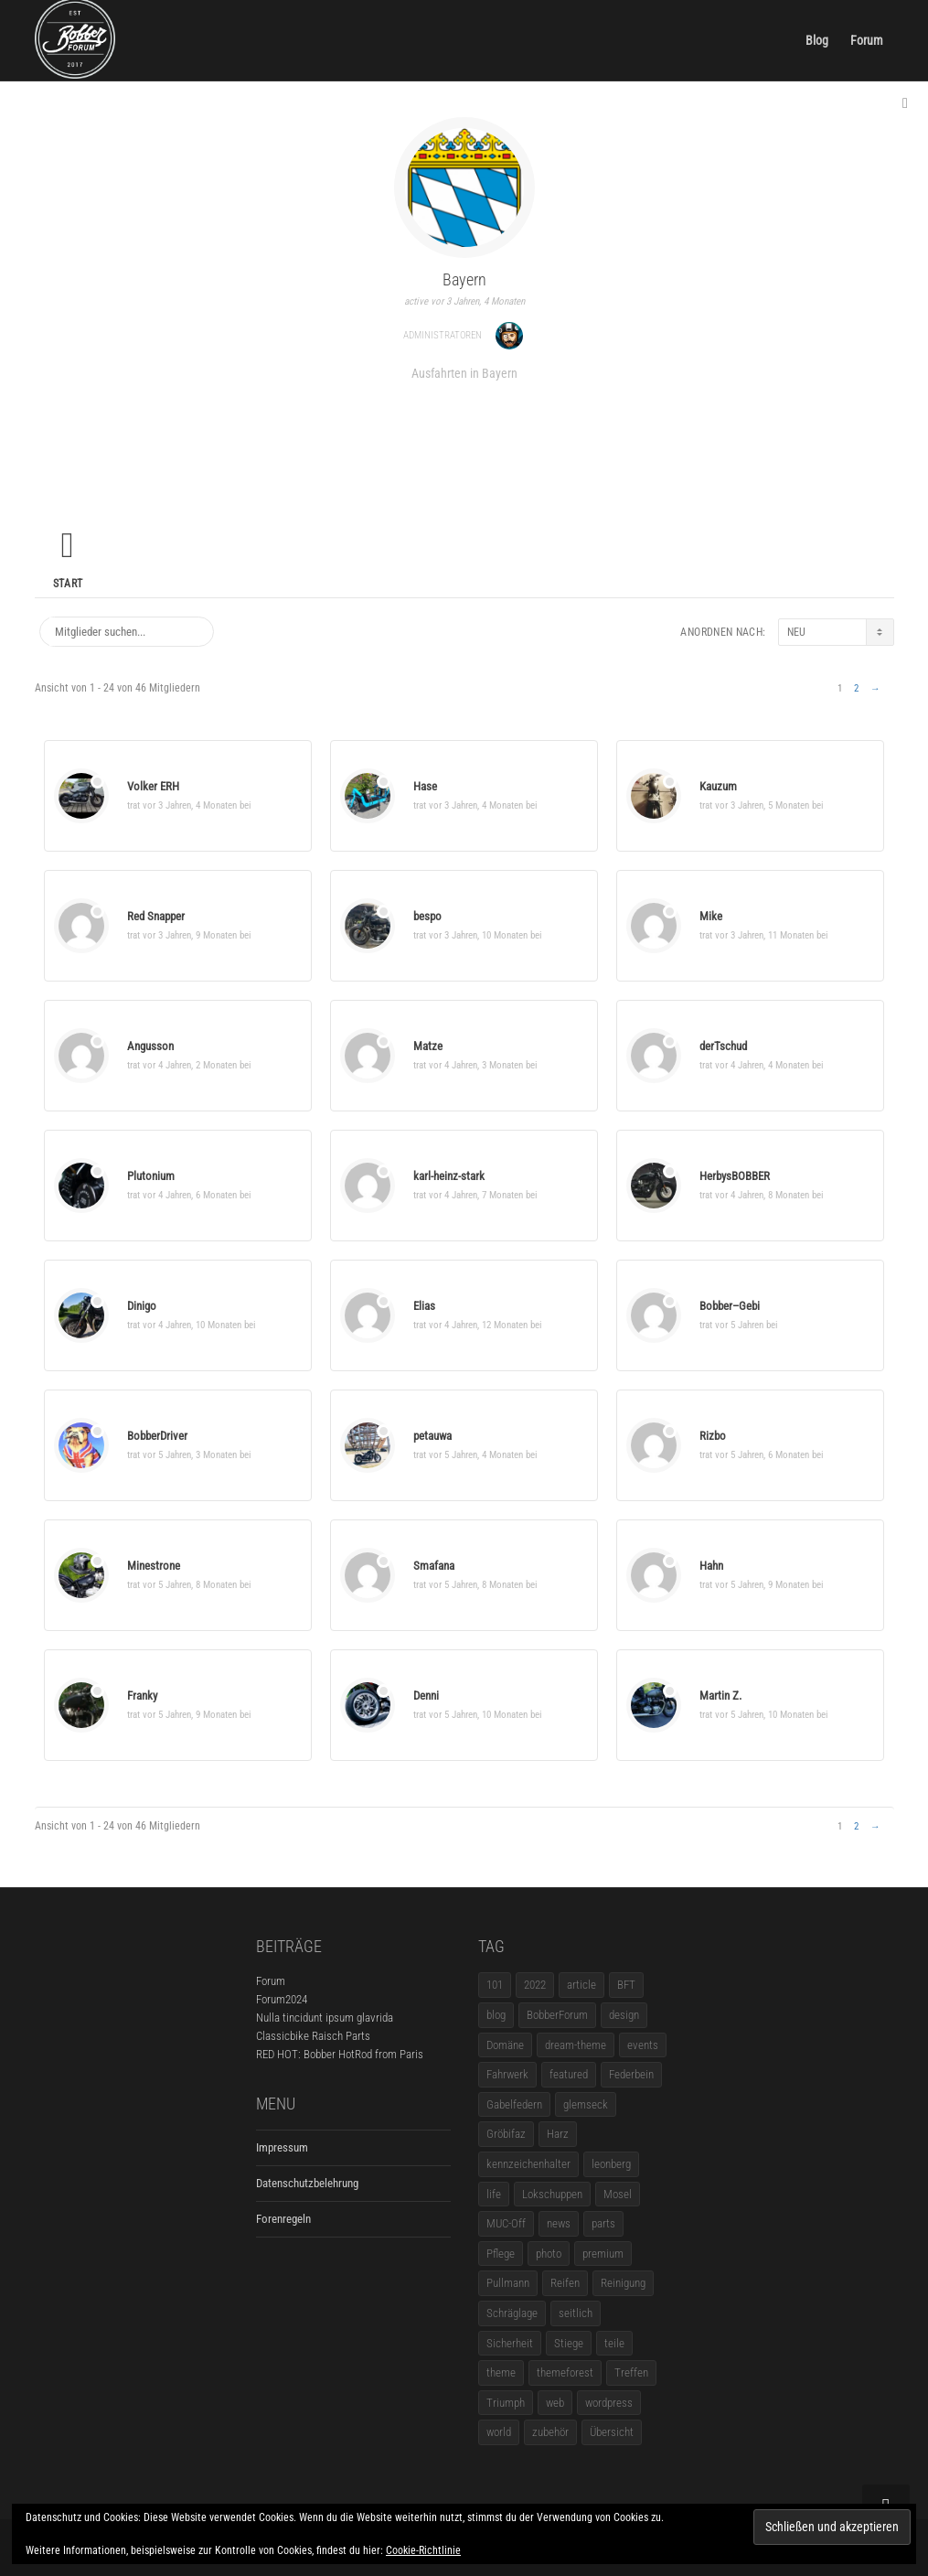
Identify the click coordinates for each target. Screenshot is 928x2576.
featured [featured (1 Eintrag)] (568, 2074)
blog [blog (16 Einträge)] (496, 2015)
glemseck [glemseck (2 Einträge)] (585, 2104)
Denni (426, 1695)
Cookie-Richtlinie (423, 2550)
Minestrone (153, 1565)
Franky (142, 1695)
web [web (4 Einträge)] (555, 2403)
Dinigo (141, 1306)
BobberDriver (157, 1436)
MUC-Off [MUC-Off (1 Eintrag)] (506, 2223)
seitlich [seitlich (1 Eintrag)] (575, 2313)
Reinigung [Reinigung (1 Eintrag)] (623, 2283)
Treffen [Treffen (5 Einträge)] (631, 2372)
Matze (428, 1046)
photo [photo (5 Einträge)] (548, 2253)
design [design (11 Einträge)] (624, 2015)
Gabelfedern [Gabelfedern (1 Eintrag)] (514, 2104)
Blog (816, 40)
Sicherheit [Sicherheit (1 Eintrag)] (509, 2343)
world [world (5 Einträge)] (498, 2432)
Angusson (150, 1046)
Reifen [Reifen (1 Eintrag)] (565, 2283)
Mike (710, 916)
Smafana (433, 1565)
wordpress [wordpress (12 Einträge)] (609, 2403)
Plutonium (151, 1176)
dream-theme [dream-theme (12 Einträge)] (575, 2045)
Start (68, 583)
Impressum (282, 2147)
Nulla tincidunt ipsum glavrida (324, 2017)
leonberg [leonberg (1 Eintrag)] (611, 2164)
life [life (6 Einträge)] (493, 2194)
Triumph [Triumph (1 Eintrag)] (505, 2403)
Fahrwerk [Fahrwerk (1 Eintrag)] (507, 2074)
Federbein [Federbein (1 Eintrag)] (631, 2074)
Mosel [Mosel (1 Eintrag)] (617, 2194)
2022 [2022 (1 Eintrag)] (535, 1984)
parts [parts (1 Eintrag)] (603, 2223)
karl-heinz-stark (449, 1176)
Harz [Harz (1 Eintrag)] (558, 2134)
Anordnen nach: (722, 632)
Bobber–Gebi (729, 1306)
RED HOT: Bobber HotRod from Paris (339, 2054)
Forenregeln (283, 2219)
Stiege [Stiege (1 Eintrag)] (568, 2343)
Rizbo (712, 1436)
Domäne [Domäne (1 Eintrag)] (505, 2045)
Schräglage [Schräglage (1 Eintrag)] (512, 2313)
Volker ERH (153, 786)
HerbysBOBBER (734, 1176)
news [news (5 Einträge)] (559, 2223)
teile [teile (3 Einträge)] (614, 2343)
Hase (425, 786)
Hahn (711, 1565)
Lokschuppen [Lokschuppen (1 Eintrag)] (552, 2194)
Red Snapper (156, 916)
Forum (866, 40)
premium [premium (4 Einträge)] (603, 2253)
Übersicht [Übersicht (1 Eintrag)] (612, 2432)
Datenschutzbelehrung (307, 2183)
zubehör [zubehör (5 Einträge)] (550, 2432)
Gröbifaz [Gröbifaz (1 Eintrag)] (506, 2134)
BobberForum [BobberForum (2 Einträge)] (557, 2015)
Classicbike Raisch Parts (313, 2036)
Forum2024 (281, 1999)
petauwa (432, 1436)
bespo (427, 916)
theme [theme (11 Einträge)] (501, 2372)
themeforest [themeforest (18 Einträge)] (565, 2372)
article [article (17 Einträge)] (581, 1984)
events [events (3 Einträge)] (642, 2045)
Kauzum (718, 786)
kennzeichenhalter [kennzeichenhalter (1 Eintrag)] (528, 2164)
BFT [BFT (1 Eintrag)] (626, 1984)
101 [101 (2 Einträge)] (494, 1984)
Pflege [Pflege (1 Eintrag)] (500, 2253)
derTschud (723, 1046)
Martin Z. (720, 1695)
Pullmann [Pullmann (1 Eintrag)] (507, 2283)
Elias (424, 1306)
